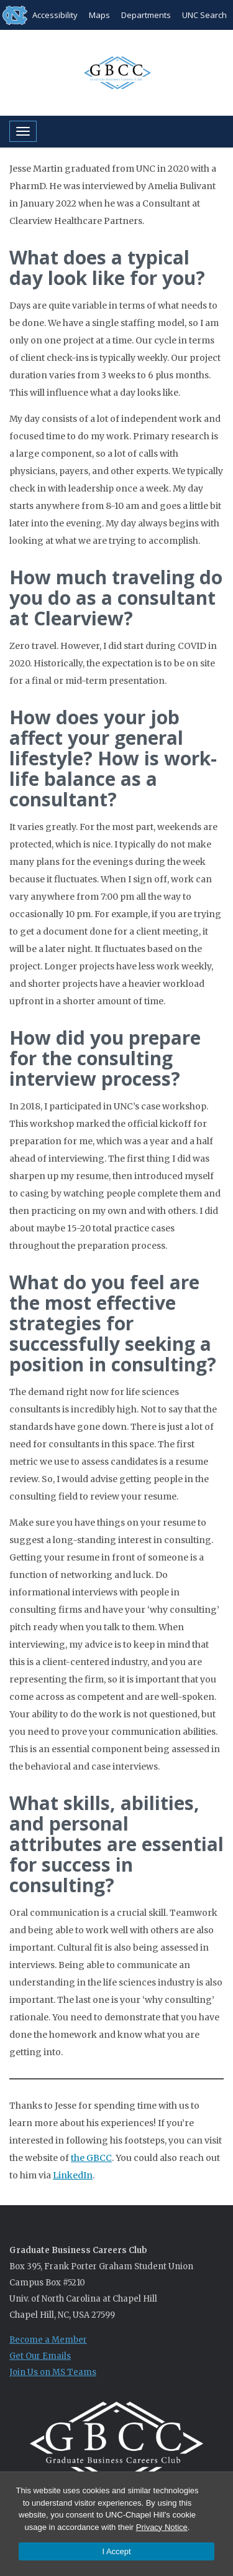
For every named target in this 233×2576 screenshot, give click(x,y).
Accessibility (55, 15)
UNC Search (204, 15)
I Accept (116, 2551)
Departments (146, 15)
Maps (99, 15)
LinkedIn (73, 2175)
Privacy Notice (162, 2527)
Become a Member (48, 2340)
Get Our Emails (40, 2356)
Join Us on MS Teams (52, 2372)
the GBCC (91, 2157)
